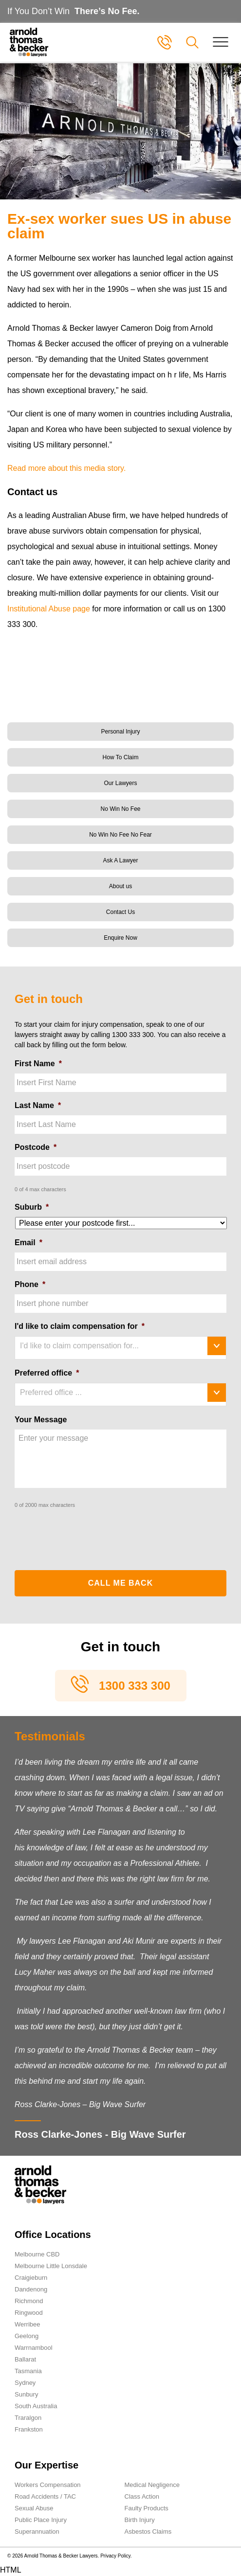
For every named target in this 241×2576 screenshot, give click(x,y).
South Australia (36, 2406)
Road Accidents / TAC (45, 2496)
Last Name (38, 1105)
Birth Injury (140, 2519)
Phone (30, 1284)
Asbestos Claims (148, 2531)
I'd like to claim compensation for (80, 1326)
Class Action (142, 2496)
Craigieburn (31, 2277)
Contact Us (120, 912)
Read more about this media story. (66, 468)
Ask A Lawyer (120, 860)
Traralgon (28, 2417)
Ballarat (25, 2359)
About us (120, 886)
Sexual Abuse (34, 2508)
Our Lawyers (120, 783)
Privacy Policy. (115, 2555)
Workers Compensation (48, 2484)
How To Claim (121, 757)
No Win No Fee (120, 808)
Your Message (41, 1419)
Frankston (29, 2429)
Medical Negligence (152, 2484)
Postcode (35, 1147)
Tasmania (28, 2371)
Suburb (32, 1207)
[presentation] (89, 1536)
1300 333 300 (134, 1685)
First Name (38, 1063)
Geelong (26, 2336)
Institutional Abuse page (48, 609)
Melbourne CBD (37, 2254)
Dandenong (31, 2289)
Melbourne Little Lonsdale (51, 2266)
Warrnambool (34, 2347)
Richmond (29, 2301)
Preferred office (47, 1373)
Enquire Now (120, 937)
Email (28, 1242)
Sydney (25, 2382)
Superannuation (37, 2531)
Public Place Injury (41, 2519)
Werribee (27, 2324)
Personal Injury (120, 731)
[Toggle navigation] (220, 42)
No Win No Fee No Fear (120, 834)
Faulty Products (146, 2508)
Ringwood (29, 2312)
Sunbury (26, 2394)
